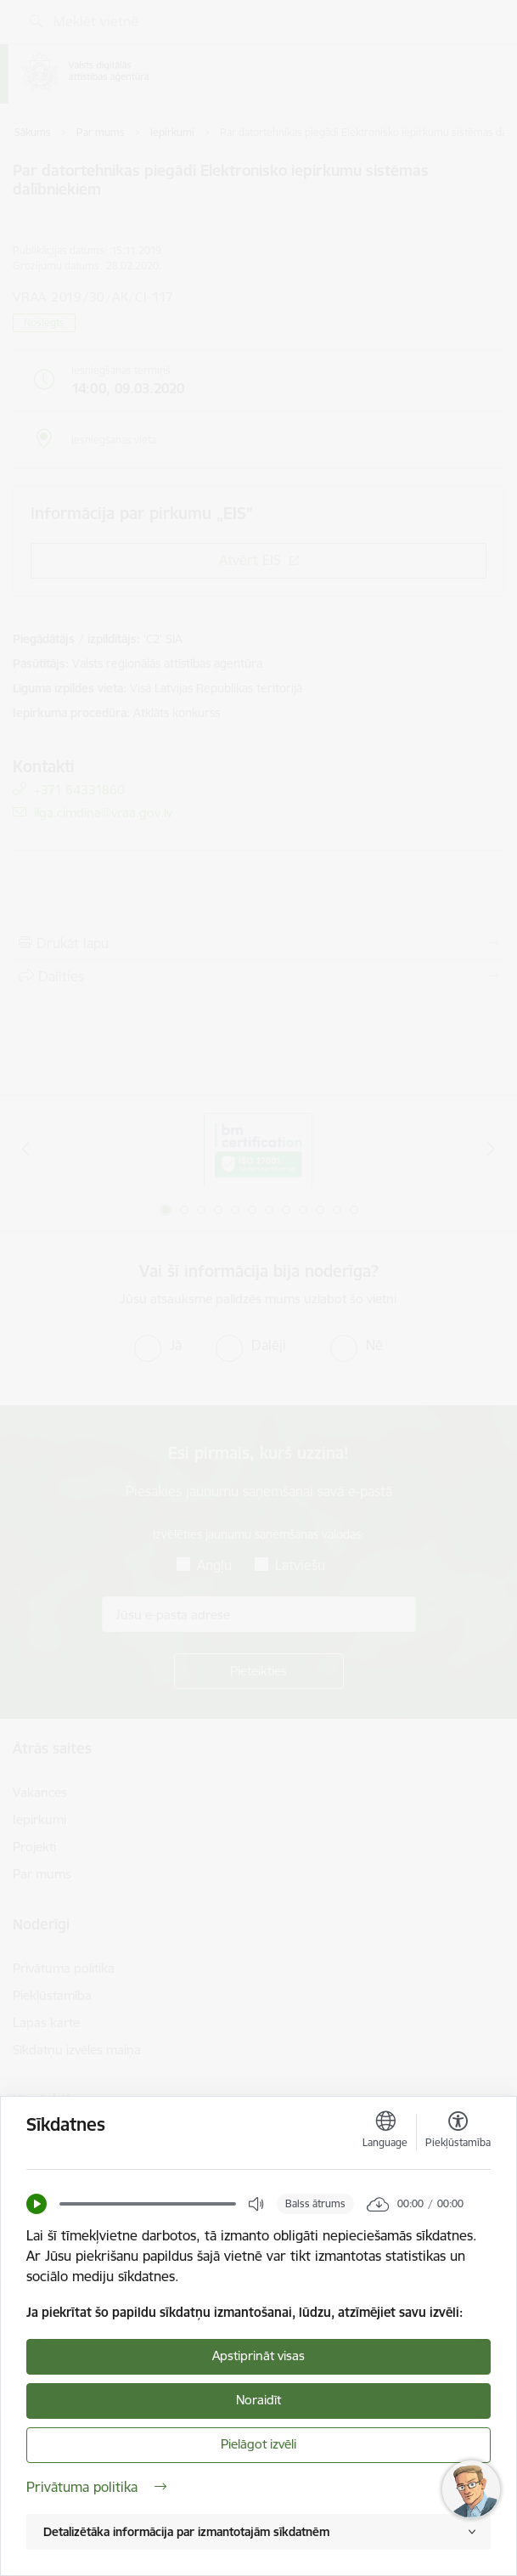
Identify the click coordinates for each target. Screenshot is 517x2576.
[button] (36, 2204)
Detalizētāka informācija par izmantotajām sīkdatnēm (186, 2531)
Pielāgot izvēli (258, 2444)
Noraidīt (258, 2400)
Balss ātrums (315, 2203)
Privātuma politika (96, 2486)
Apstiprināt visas (258, 2355)
